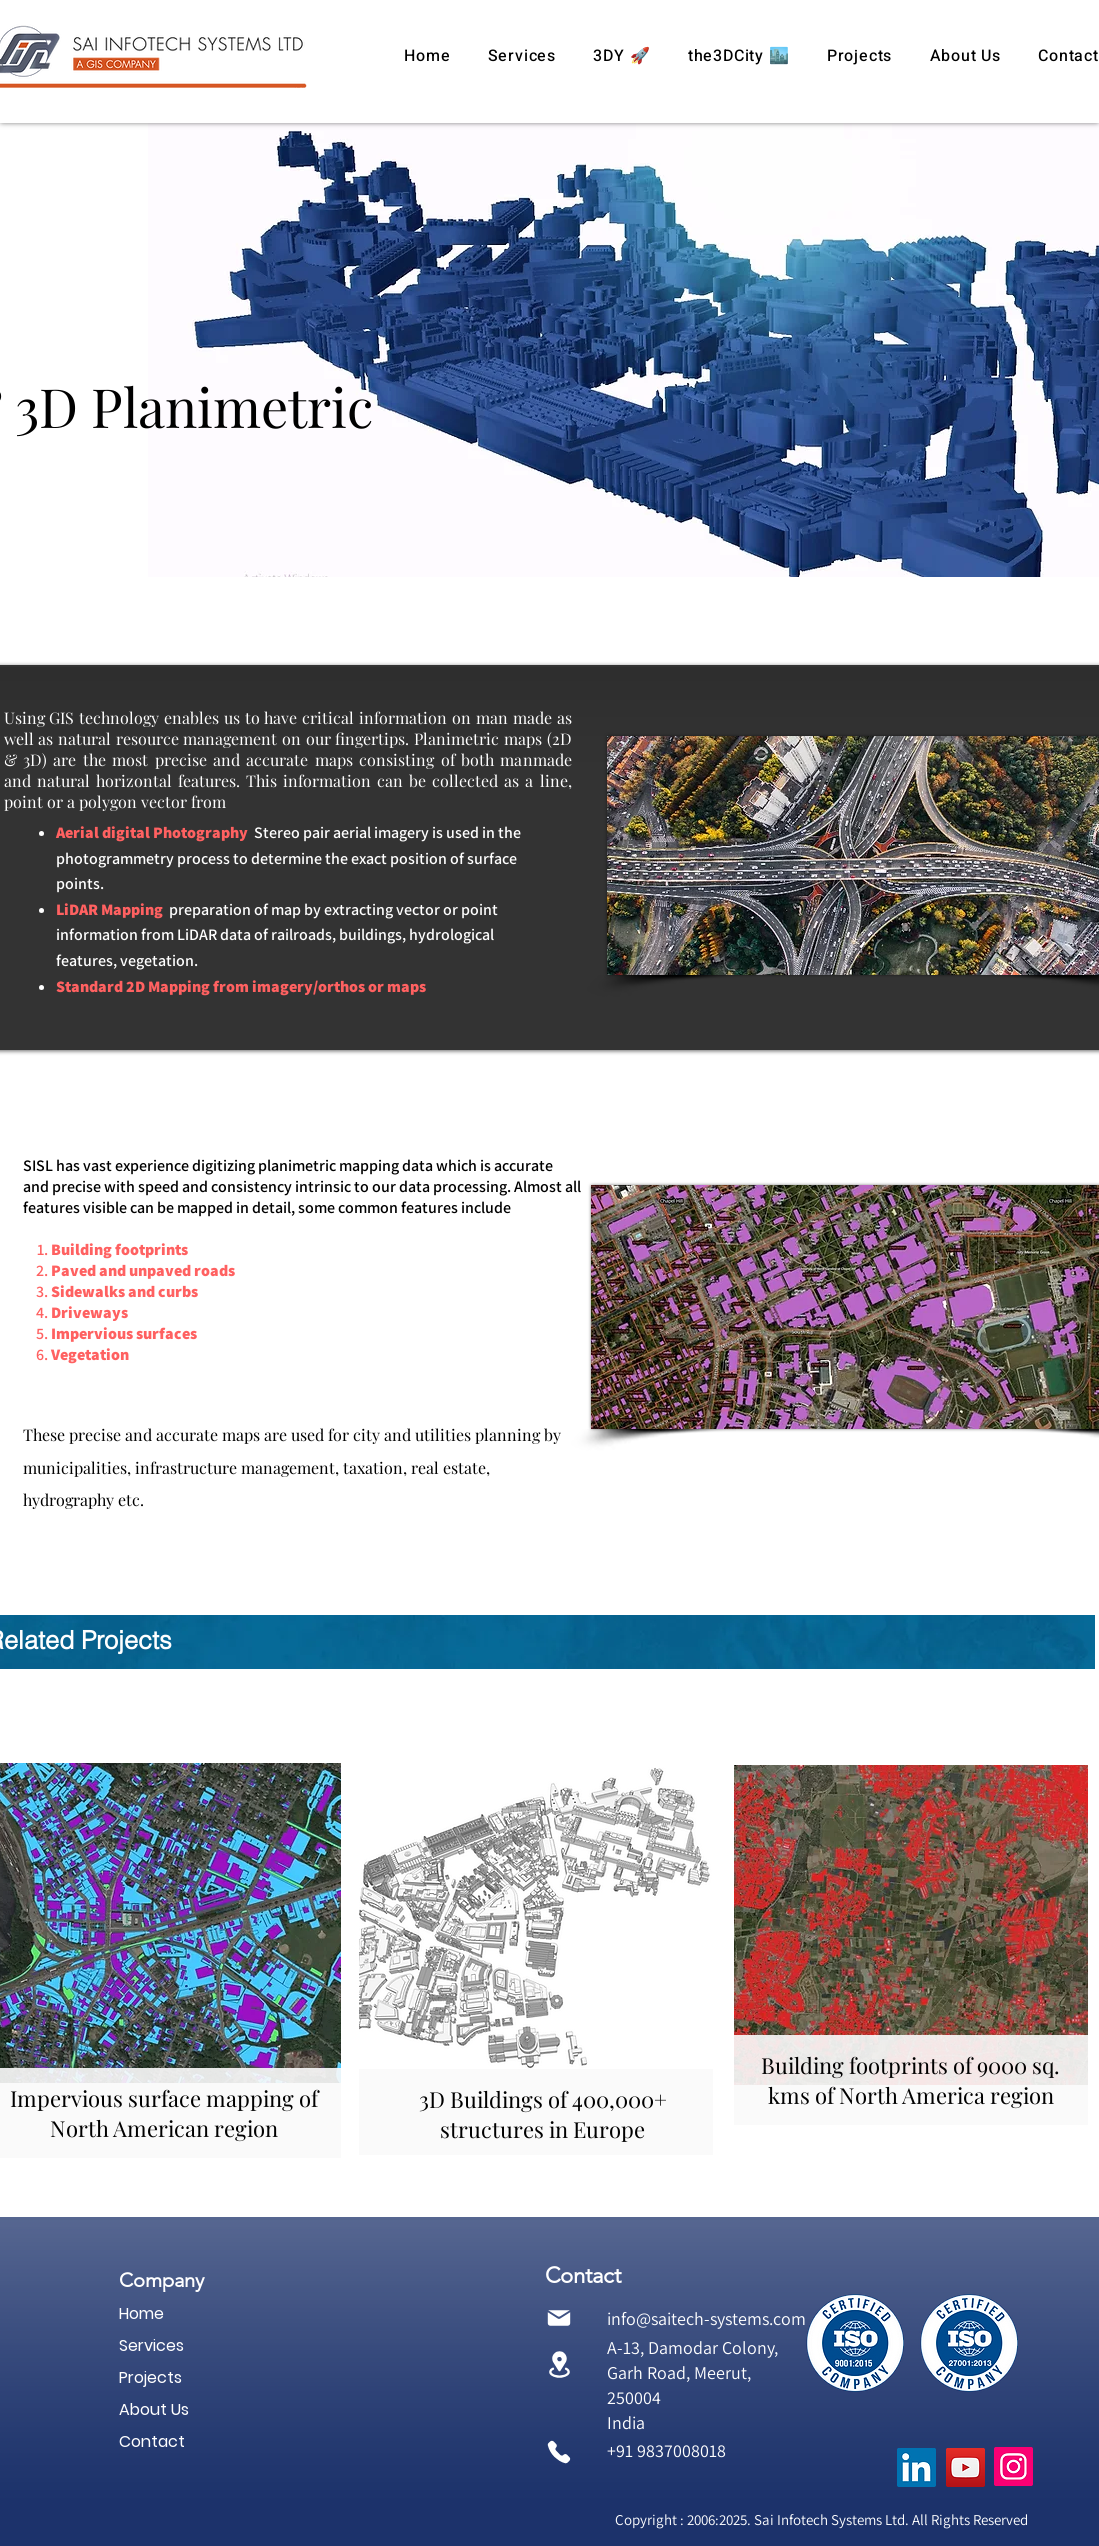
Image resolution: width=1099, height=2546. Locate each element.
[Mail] (559, 2318)
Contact (152, 2441)
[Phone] (559, 2451)
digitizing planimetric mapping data (312, 1165)
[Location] (559, 2364)
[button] (522, 56)
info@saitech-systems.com (706, 2318)
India (626, 2422)
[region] (536, 1956)
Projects (150, 2377)
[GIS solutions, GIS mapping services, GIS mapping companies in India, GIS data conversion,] (965, 2467)
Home (141, 2313)
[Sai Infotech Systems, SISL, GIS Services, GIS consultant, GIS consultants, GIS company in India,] (916, 2467)
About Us (154, 2409)
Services (151, 2345)
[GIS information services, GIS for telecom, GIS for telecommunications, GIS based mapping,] (1013, 2466)
